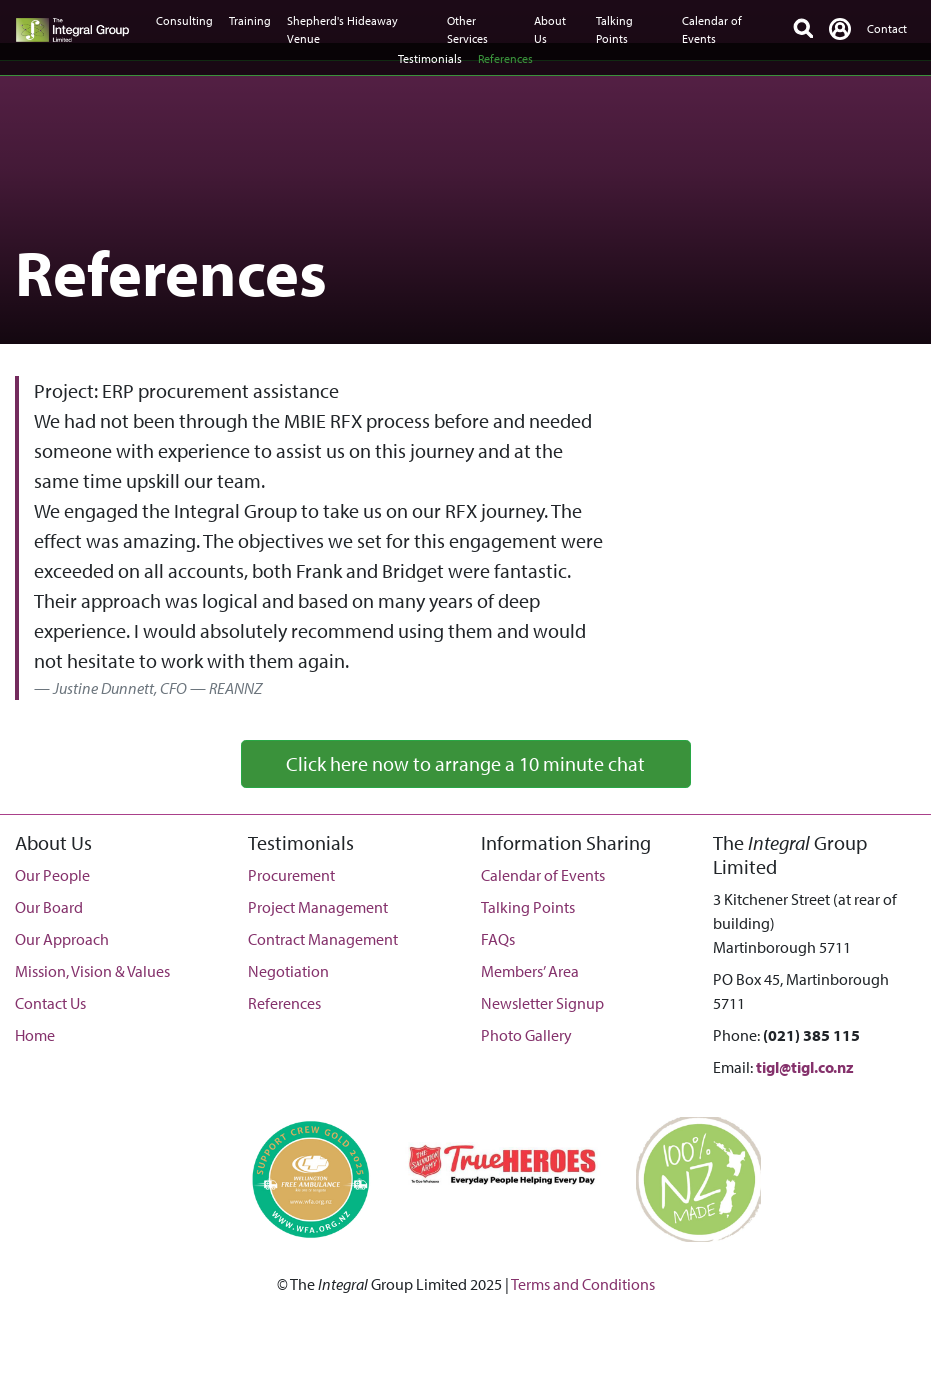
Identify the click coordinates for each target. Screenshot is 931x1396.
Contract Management (323, 939)
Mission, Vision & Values (92, 971)
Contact (887, 28)
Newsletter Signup (542, 1003)
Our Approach (62, 939)
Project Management (318, 907)
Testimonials (430, 58)
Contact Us (50, 1003)
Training (250, 20)
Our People (52, 875)
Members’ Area (530, 971)
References (505, 58)
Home (35, 1035)
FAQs (498, 939)
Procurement (291, 875)
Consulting (184, 20)
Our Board (49, 907)
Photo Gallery (526, 1035)
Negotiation (288, 971)
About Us (550, 29)
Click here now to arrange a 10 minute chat (465, 763)
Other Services (467, 29)
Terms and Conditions (583, 1284)
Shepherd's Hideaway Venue (342, 29)
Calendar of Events (712, 29)
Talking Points (614, 29)
